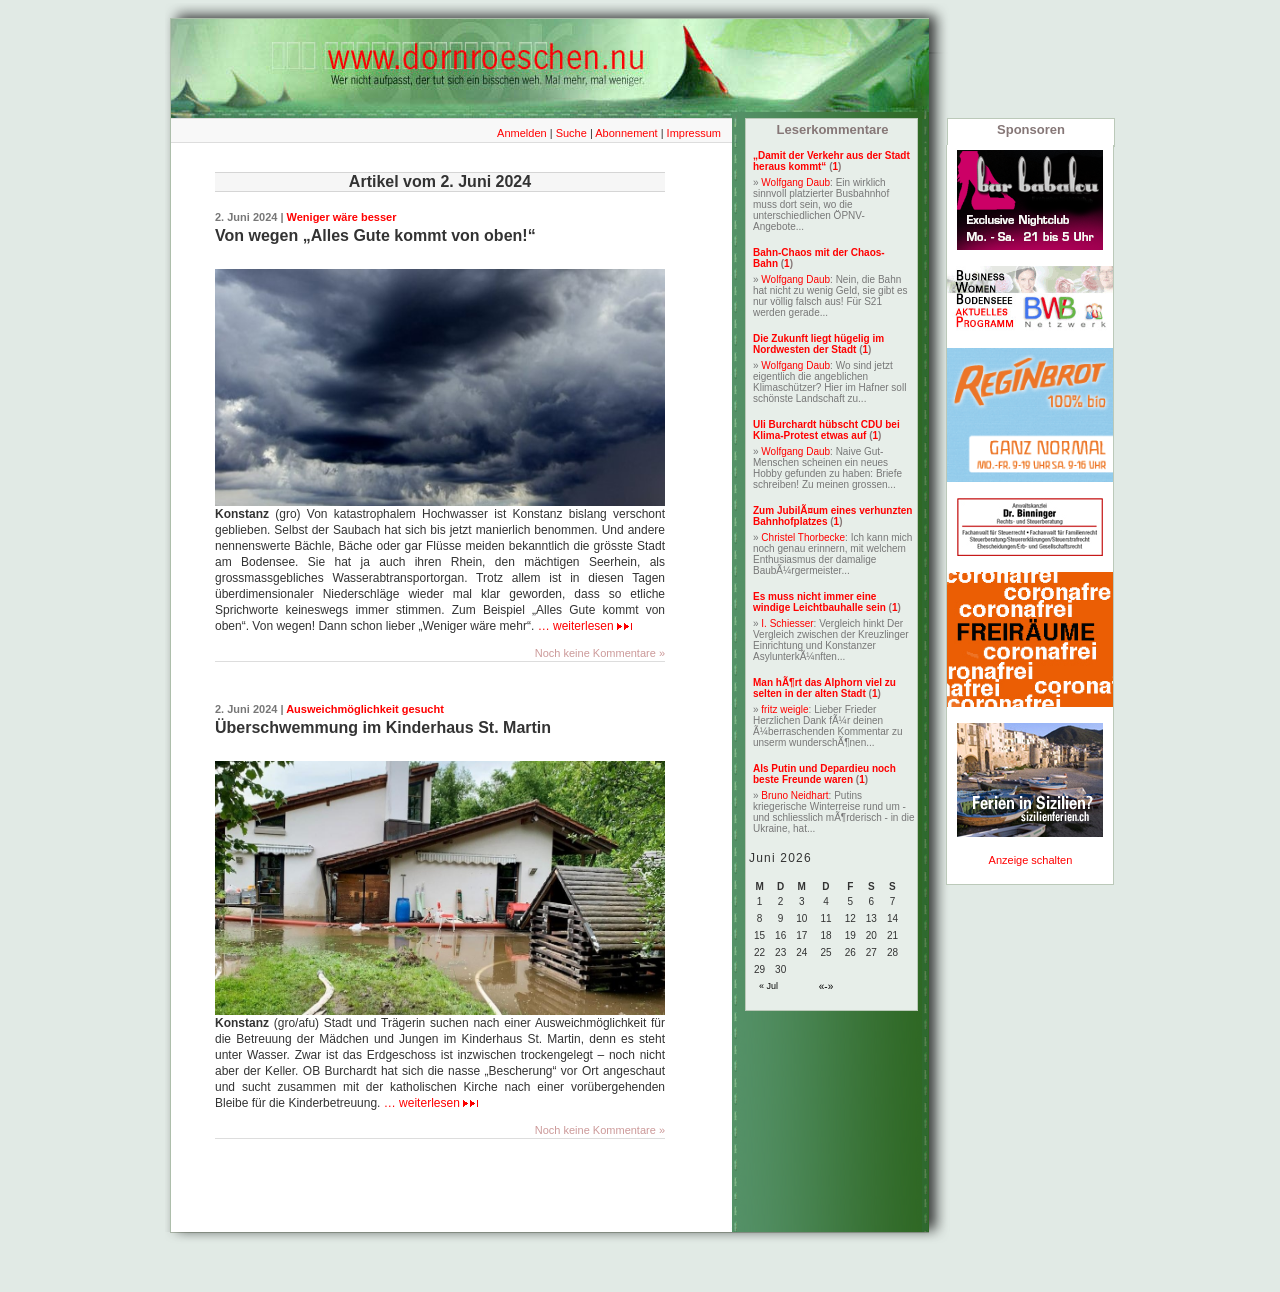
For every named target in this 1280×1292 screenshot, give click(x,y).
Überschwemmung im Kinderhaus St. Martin (383, 727)
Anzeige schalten (1031, 860)
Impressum (694, 133)
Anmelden (522, 133)
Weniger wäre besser (342, 217)
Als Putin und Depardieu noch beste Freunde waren (824, 774)
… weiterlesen (585, 626)
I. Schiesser (787, 623)
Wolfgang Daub (795, 182)
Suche (571, 133)
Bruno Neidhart (794, 795)
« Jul (768, 986)
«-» (826, 986)
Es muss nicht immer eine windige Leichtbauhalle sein (819, 602)
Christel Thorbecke (803, 537)
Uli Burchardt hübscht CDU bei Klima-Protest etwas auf (826, 430)
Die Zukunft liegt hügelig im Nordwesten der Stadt (818, 344)
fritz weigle (784, 709)
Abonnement (626, 133)
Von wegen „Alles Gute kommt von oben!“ (375, 235)
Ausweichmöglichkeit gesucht (365, 709)
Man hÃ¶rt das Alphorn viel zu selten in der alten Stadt (824, 688)
